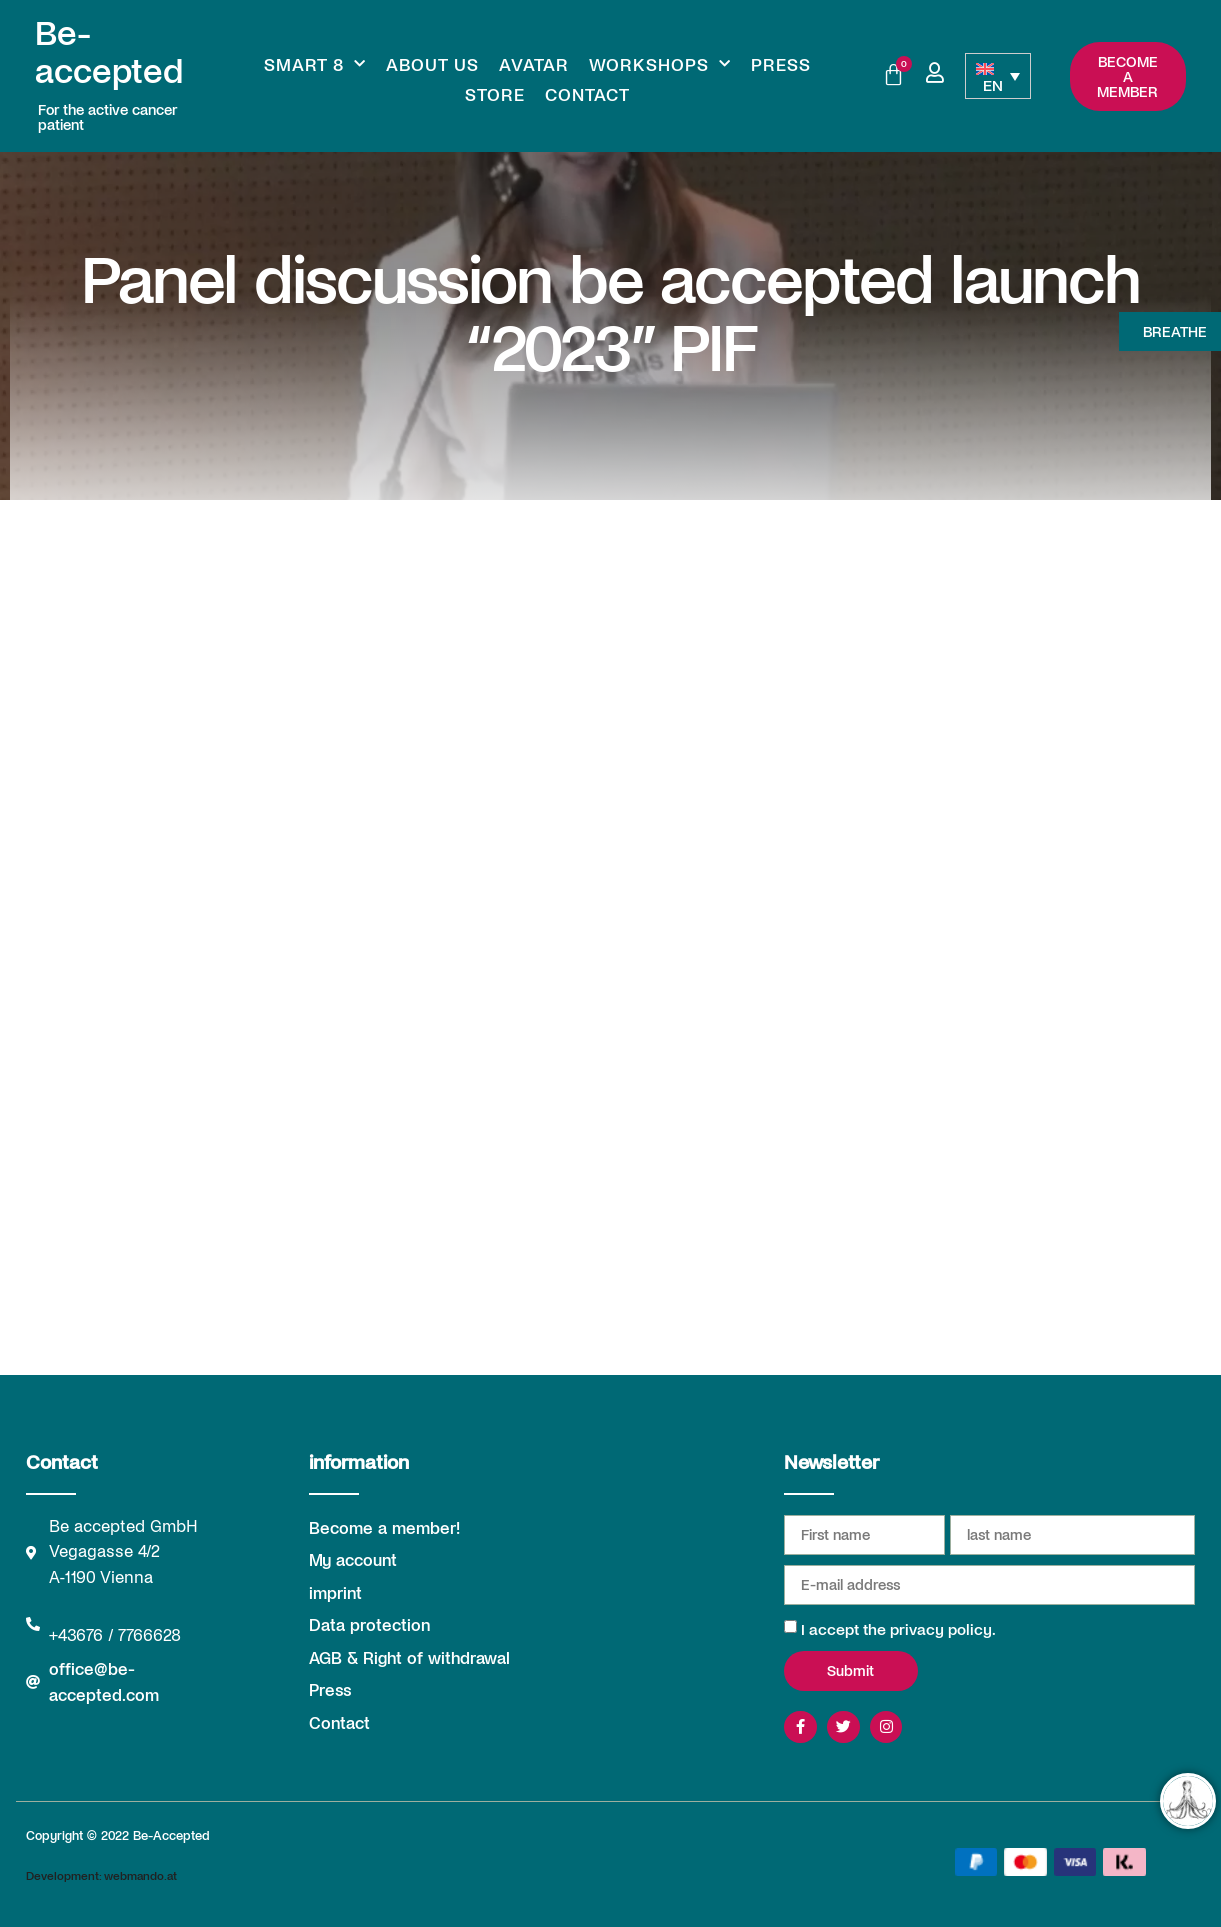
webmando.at (140, 1875)
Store (495, 94)
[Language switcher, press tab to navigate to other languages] (998, 76)
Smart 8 (315, 64)
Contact (587, 94)
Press (781, 64)
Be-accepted (109, 50)
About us (432, 64)
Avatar (534, 64)
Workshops (660, 64)
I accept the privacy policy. (898, 1628)
